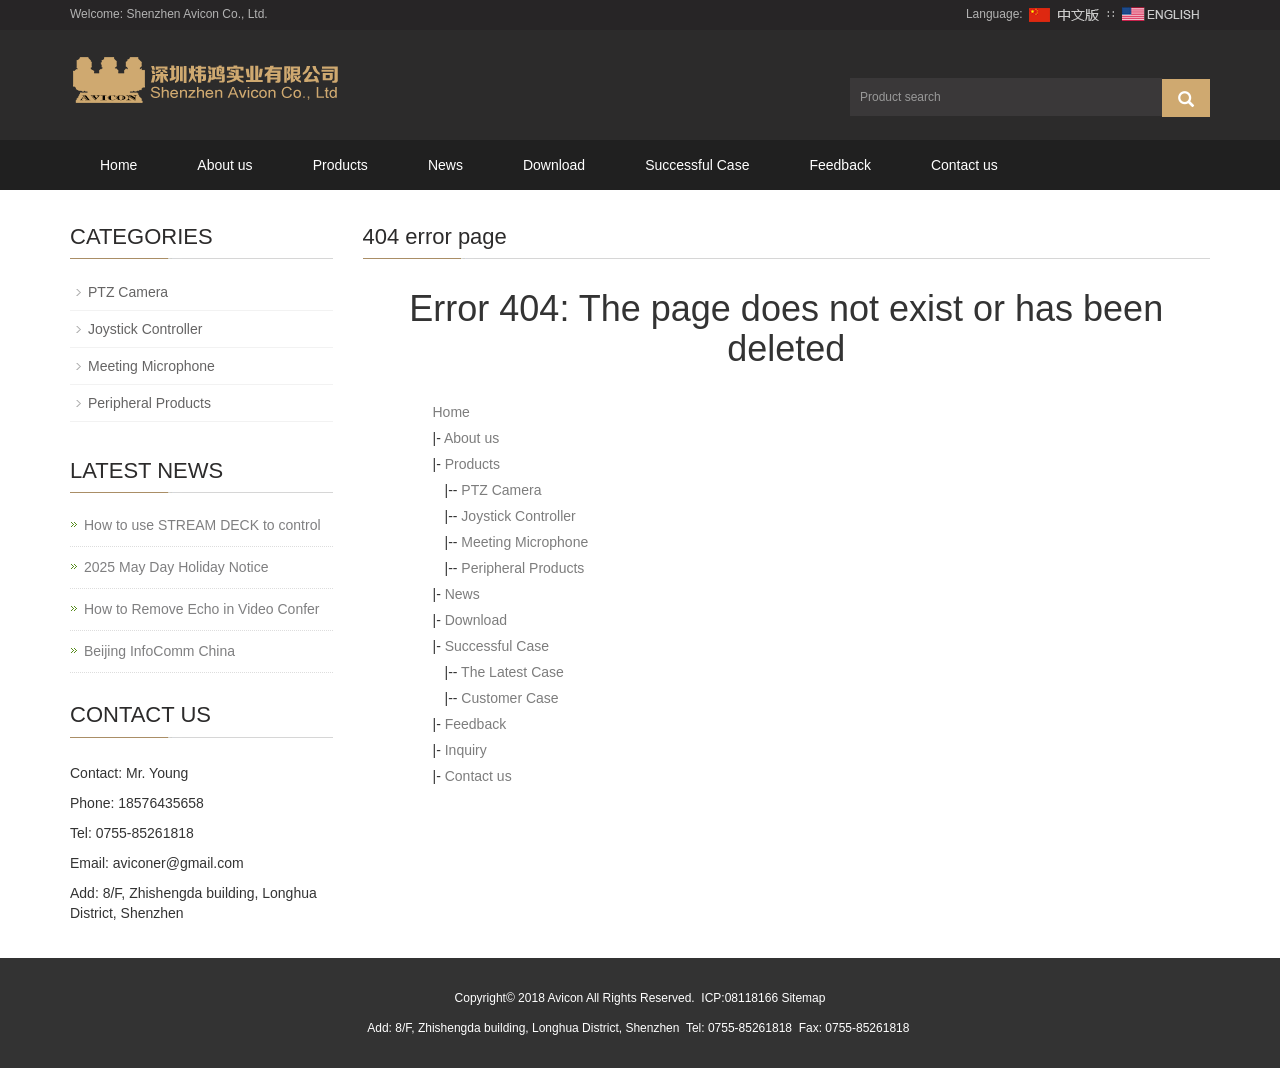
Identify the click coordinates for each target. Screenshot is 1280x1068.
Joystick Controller (518, 516)
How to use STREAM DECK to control (202, 525)
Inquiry (466, 750)
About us (224, 165)
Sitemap (803, 998)
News (445, 165)
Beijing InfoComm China (159, 651)
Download (554, 165)
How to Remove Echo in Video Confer (202, 609)
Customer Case (509, 698)
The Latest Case (512, 672)
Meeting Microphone (524, 542)
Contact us (964, 165)
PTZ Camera (501, 490)
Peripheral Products (522, 568)
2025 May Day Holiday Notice (176, 567)
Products (340, 165)
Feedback (839, 165)
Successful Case (697, 165)
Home (118, 165)
